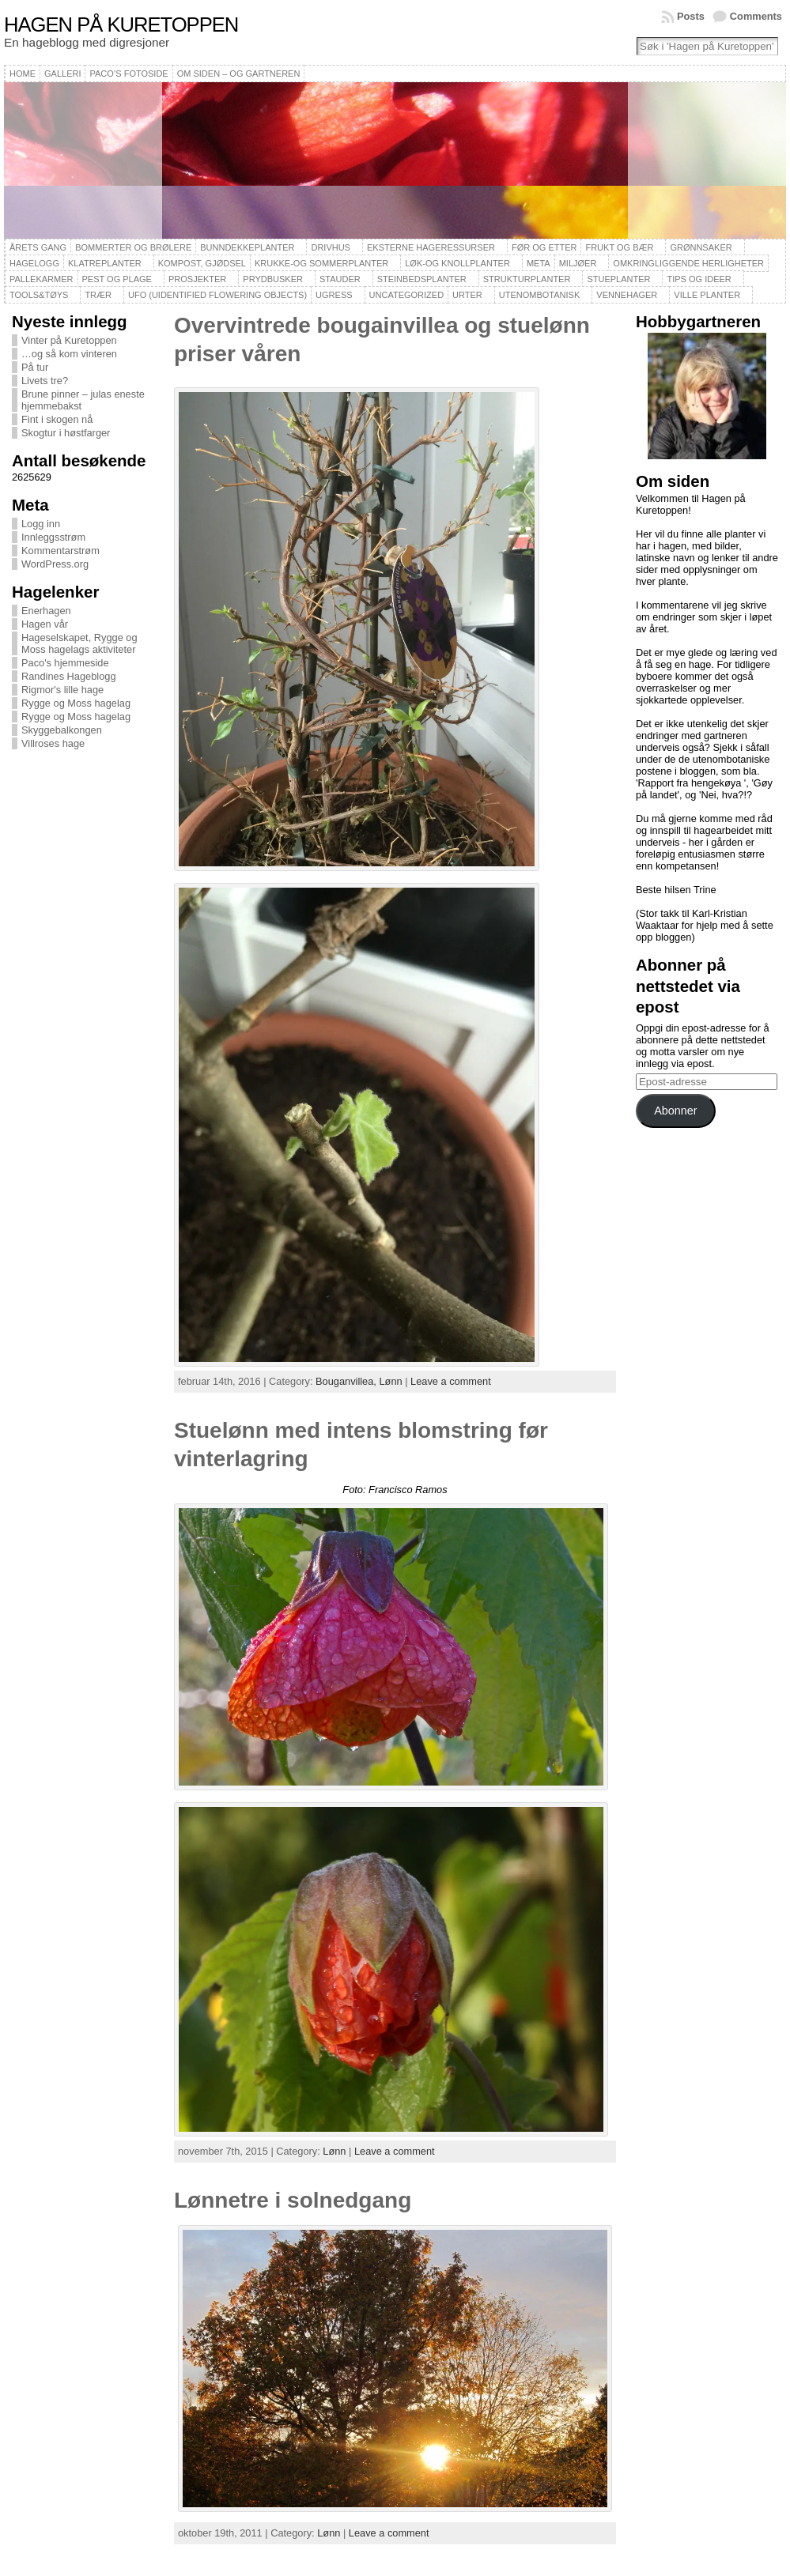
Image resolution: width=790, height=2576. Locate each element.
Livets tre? (44, 381)
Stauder (340, 279)
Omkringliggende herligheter (688, 263)
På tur (34, 367)
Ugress (334, 295)
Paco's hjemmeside (65, 663)
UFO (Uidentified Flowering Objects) (217, 295)
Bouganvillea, (347, 1381)
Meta (538, 263)
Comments (756, 16)
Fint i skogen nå (57, 419)
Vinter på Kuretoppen (69, 340)
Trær (98, 295)
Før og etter (544, 247)
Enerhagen (46, 611)
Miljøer (578, 263)
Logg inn (40, 524)
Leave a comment (450, 1381)
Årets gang (37, 247)
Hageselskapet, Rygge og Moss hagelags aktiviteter (79, 643)
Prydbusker (273, 279)
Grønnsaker (700, 247)
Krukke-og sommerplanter (321, 263)
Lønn (390, 1381)
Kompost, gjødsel (202, 263)
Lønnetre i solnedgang (292, 2200)
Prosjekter (197, 279)
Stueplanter (618, 279)
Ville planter (707, 295)
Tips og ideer (699, 279)
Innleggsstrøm (53, 537)
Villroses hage (53, 743)
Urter (467, 295)
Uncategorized (406, 295)
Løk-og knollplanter (457, 263)
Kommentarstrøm (60, 550)
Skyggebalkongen (61, 730)
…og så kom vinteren (69, 354)
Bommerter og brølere (133, 247)
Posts (691, 16)
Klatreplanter (105, 263)
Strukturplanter (527, 279)
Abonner (675, 1110)
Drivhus (330, 247)
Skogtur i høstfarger (65, 433)
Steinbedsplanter (422, 279)
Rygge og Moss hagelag (75, 703)
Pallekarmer (41, 279)
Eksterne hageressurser (431, 247)
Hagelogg (34, 263)
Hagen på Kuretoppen (121, 24)
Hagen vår (44, 624)
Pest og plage (117, 279)
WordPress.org (55, 564)
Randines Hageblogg (68, 676)
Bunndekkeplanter (247, 247)
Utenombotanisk (539, 295)
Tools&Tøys (38, 295)
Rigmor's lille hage (62, 690)
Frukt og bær (619, 247)
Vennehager (626, 295)
